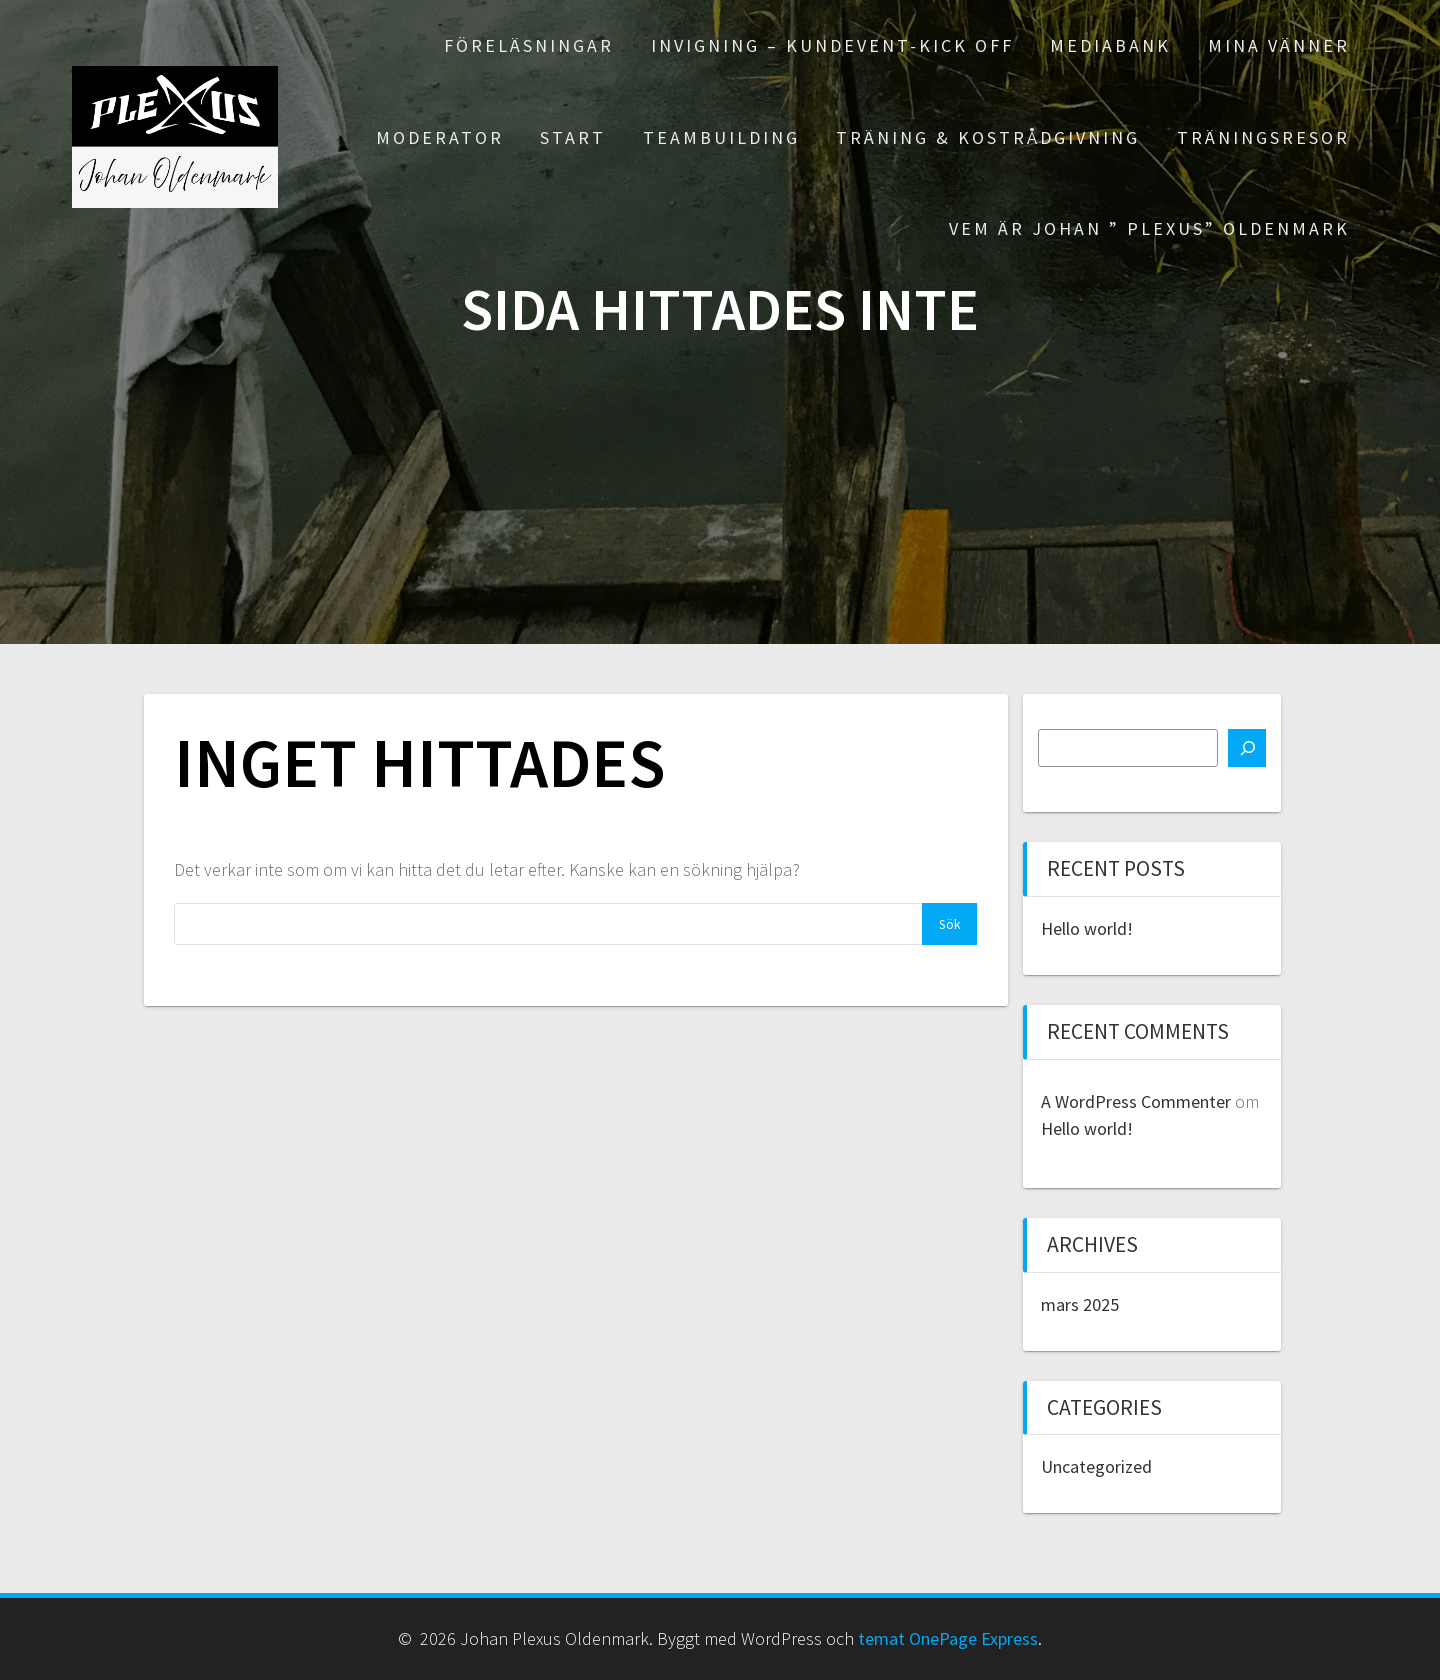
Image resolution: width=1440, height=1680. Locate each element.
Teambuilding (721, 137)
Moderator (440, 137)
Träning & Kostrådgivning (988, 137)
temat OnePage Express (948, 1638)
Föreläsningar (529, 45)
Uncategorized (1096, 1466)
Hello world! (1087, 928)
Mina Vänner (1279, 45)
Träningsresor (1263, 137)
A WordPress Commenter (1136, 1101)
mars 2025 (1080, 1304)
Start (573, 137)
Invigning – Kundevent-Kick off (832, 45)
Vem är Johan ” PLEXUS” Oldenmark (1149, 228)
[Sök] (1247, 748)
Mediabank (1110, 45)
